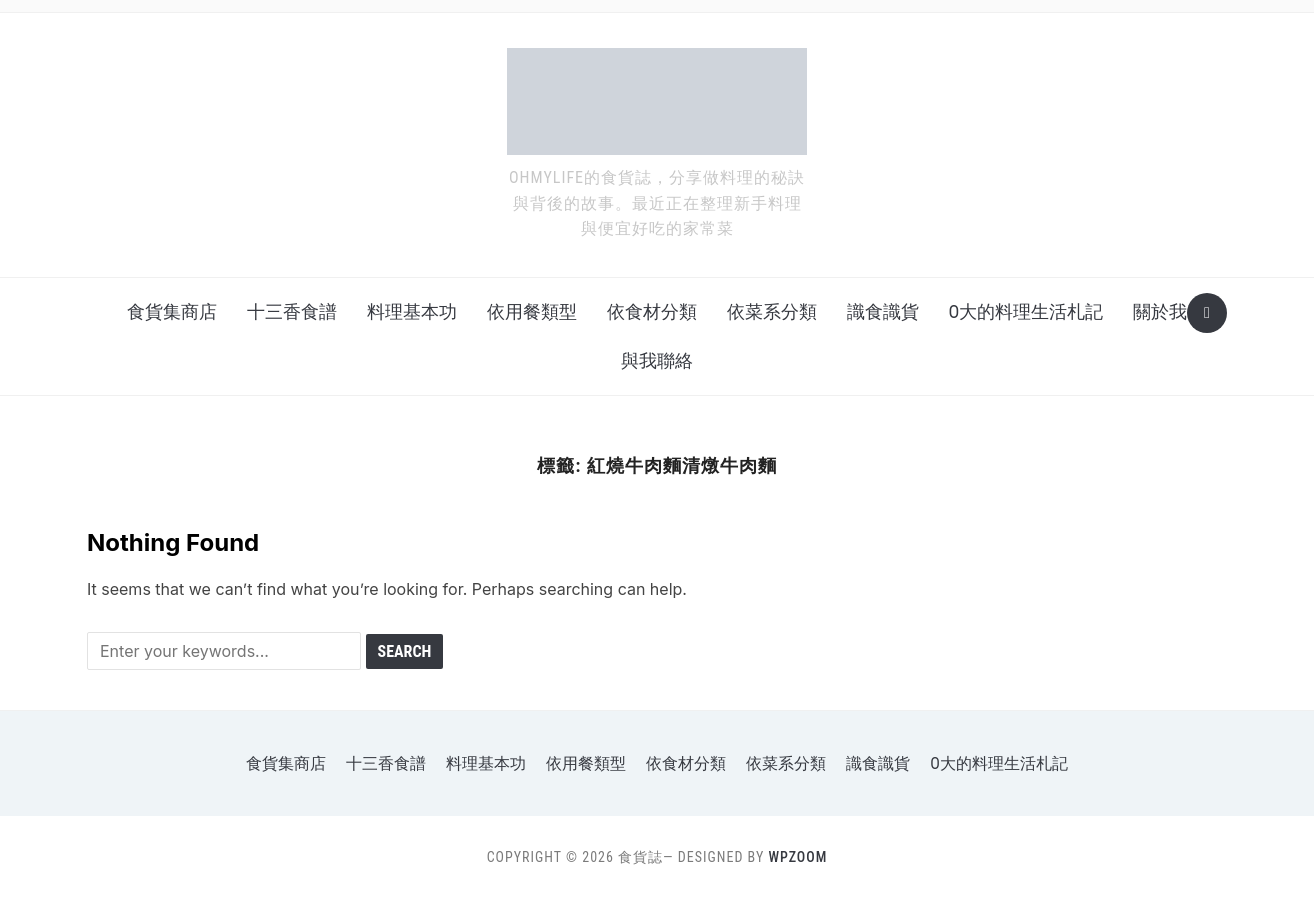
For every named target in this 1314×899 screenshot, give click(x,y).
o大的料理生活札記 (1026, 311)
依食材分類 (652, 311)
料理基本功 (412, 311)
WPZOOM (797, 857)
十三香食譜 (292, 311)
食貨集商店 (172, 311)
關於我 (1160, 311)
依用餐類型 (532, 311)
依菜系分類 (772, 311)
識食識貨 (883, 311)
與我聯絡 (657, 360)
